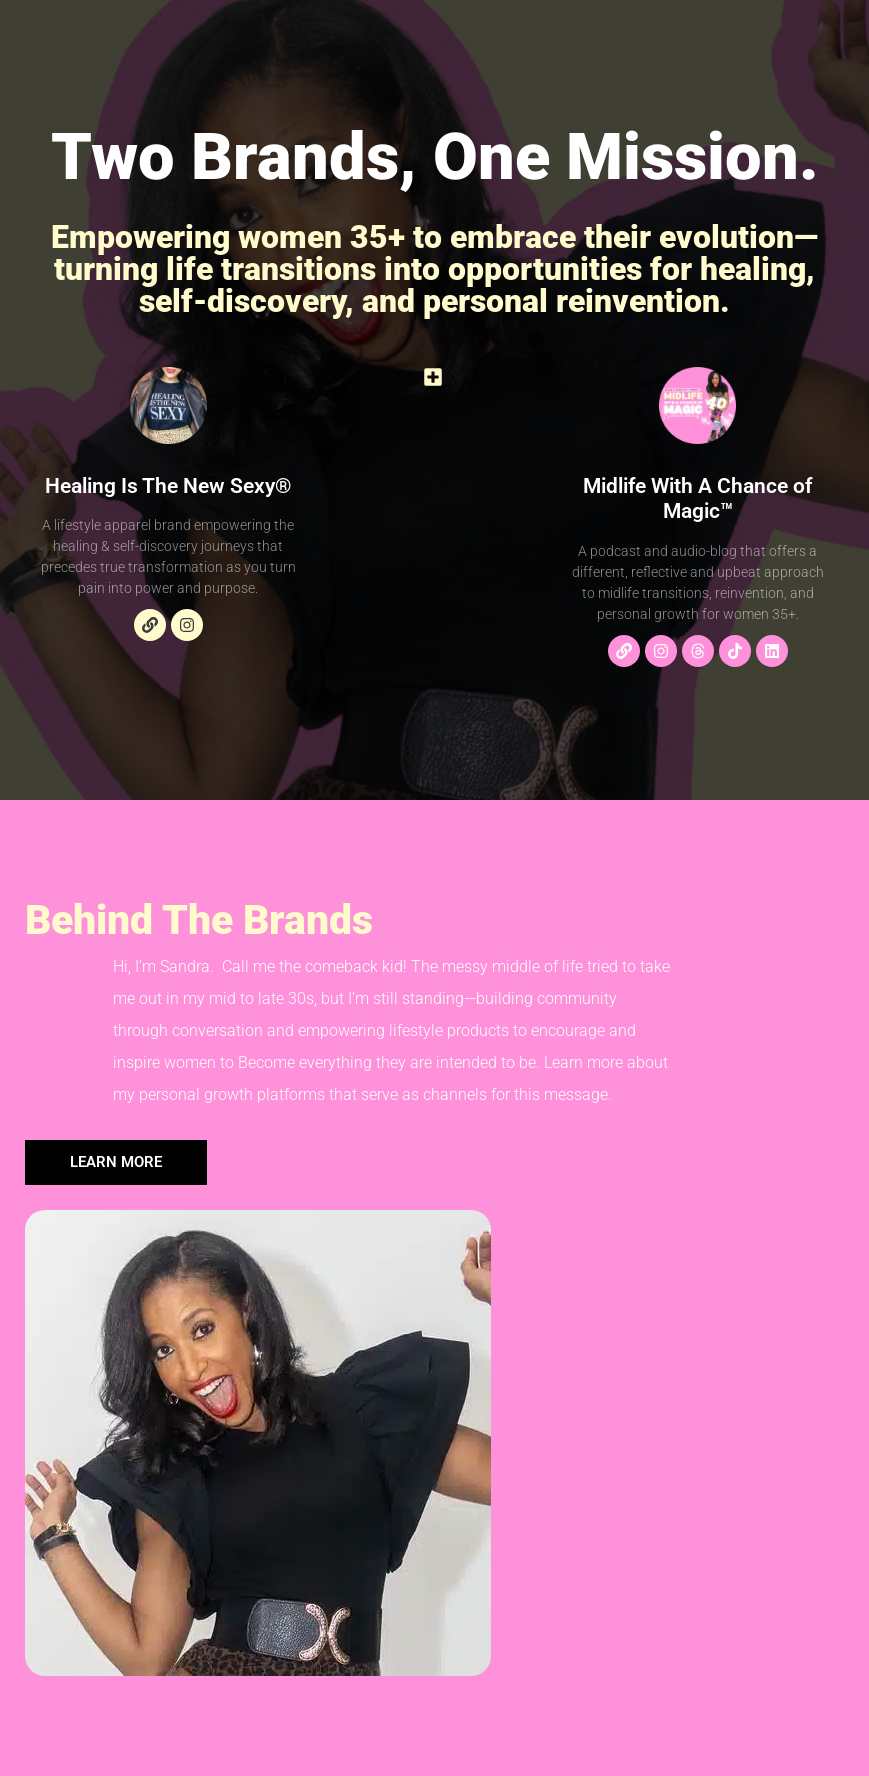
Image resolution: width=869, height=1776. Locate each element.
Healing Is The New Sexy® (168, 486)
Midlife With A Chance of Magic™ (697, 498)
